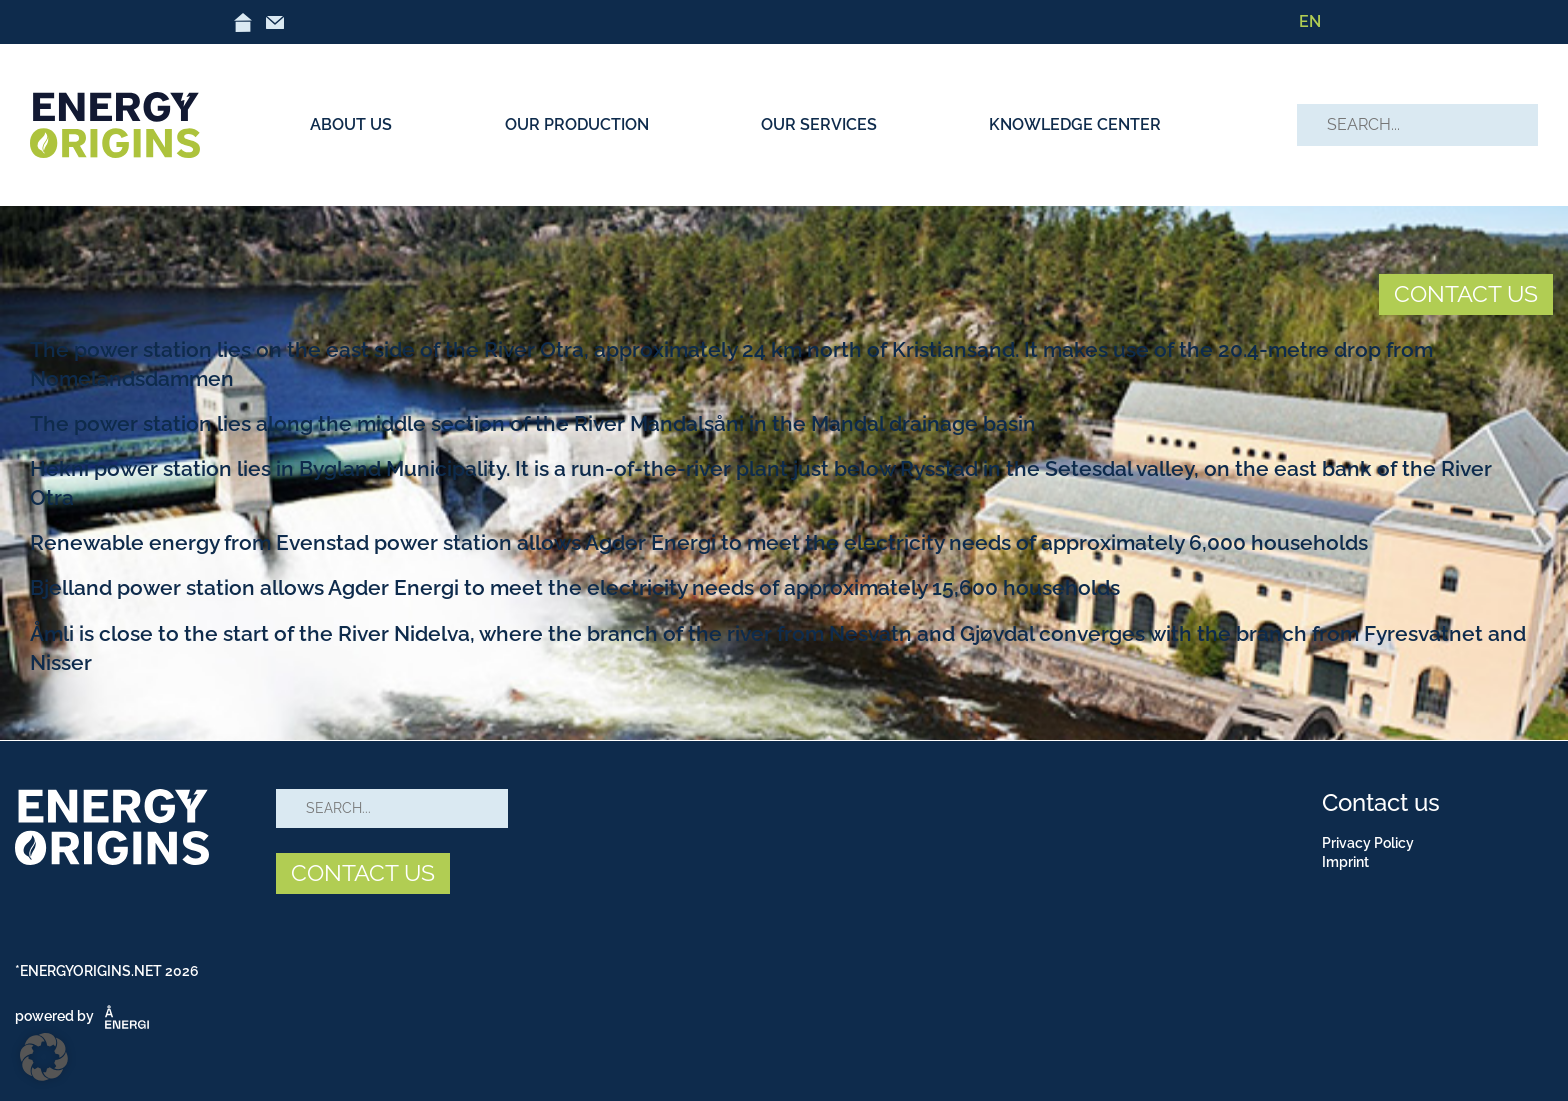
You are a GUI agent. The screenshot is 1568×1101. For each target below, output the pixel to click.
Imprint (1345, 862)
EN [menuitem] (1310, 21)
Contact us (1381, 802)
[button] (44, 1057)
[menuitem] (1310, 22)
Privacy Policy (1368, 843)
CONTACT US (1466, 293)
